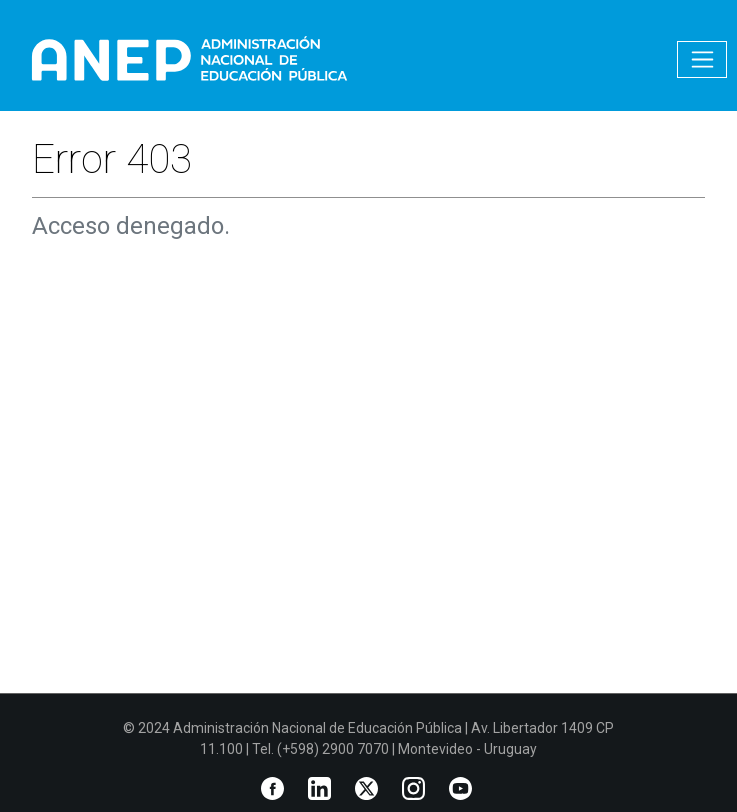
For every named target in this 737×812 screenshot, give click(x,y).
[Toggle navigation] (702, 59)
